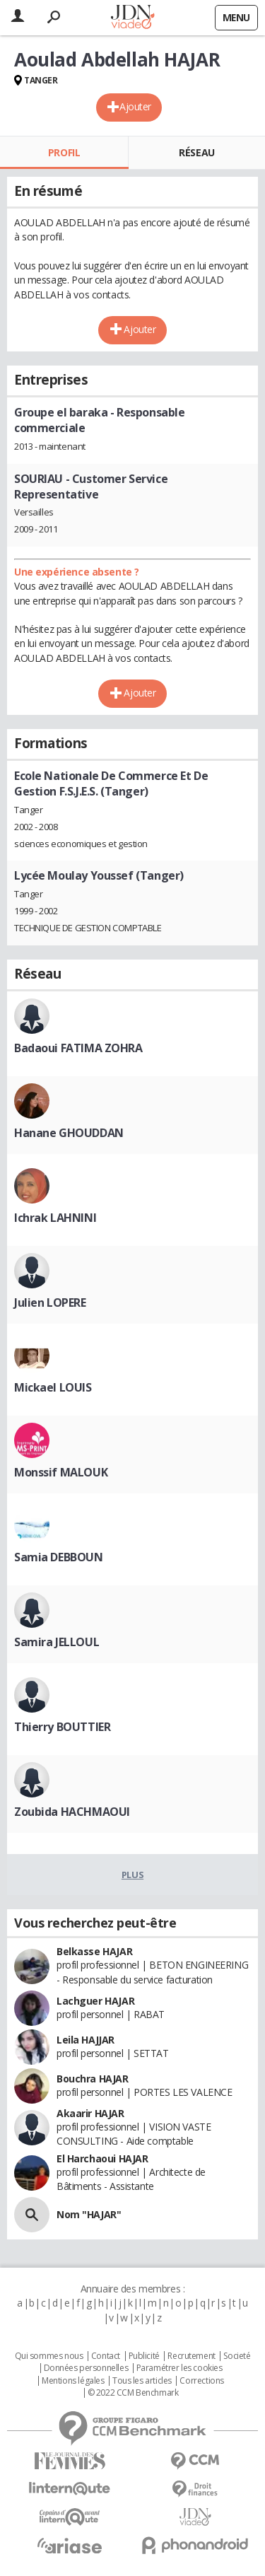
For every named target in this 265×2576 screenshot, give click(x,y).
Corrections (201, 2381)
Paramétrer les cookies (179, 2368)
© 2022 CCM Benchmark (133, 2393)
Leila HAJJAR (85, 2039)
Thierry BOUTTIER (62, 1727)
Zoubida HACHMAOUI (72, 1811)
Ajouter (135, 106)
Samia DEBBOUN (58, 1557)
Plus (132, 1874)
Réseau (196, 152)
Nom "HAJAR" (89, 2214)
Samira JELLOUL (56, 1642)
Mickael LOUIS (53, 1387)
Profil (64, 152)
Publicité (144, 2356)
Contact (105, 2356)
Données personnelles (86, 2368)
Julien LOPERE (50, 1302)
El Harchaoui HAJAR (102, 2158)
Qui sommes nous (49, 2356)
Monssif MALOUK (60, 1472)
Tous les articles (142, 2381)
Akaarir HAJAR (90, 2113)
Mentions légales (73, 2381)
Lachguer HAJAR (95, 2000)
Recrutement (191, 2356)
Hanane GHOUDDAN (69, 1133)
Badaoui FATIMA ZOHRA (78, 1048)
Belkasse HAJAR (94, 1951)
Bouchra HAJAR (93, 2078)
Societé (236, 2356)
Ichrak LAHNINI (55, 1217)
